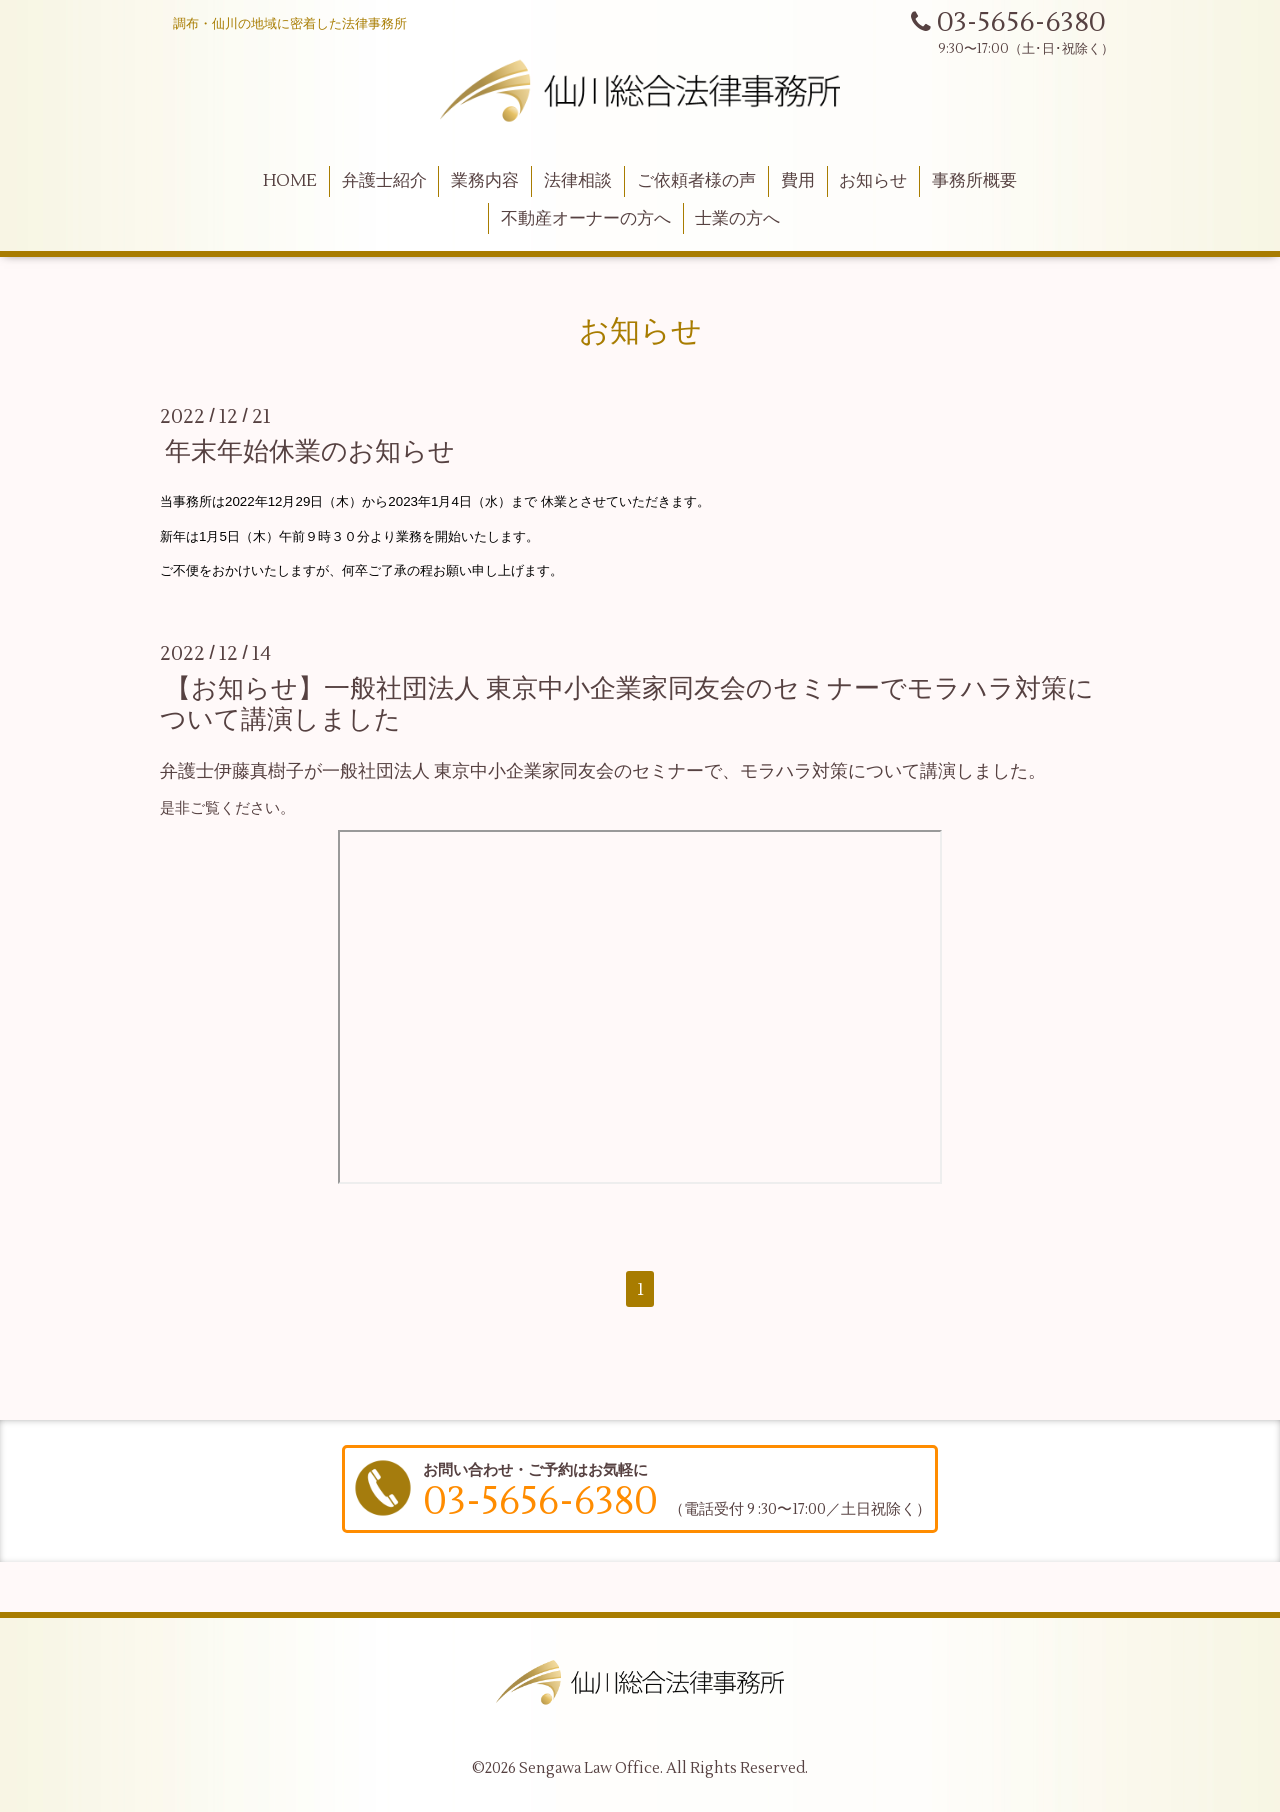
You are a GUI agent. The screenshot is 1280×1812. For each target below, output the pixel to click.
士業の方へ (737, 219)
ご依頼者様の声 (696, 181)
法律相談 (578, 181)
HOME (290, 181)
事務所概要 (974, 181)
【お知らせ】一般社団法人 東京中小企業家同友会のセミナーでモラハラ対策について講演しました (627, 704)
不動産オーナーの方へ (586, 219)
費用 (798, 181)
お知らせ (873, 181)
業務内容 (485, 181)
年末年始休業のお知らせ (310, 452)
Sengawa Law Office (589, 1768)
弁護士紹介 (384, 181)
